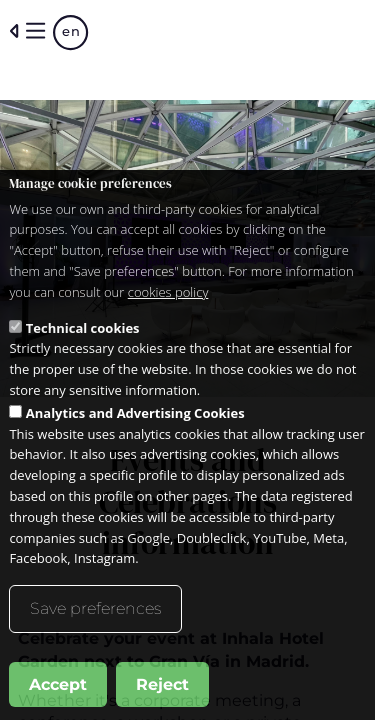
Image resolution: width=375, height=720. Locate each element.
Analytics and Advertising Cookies (135, 423)
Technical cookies (83, 338)
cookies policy (168, 302)
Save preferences (95, 618)
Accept (58, 694)
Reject (162, 694)
